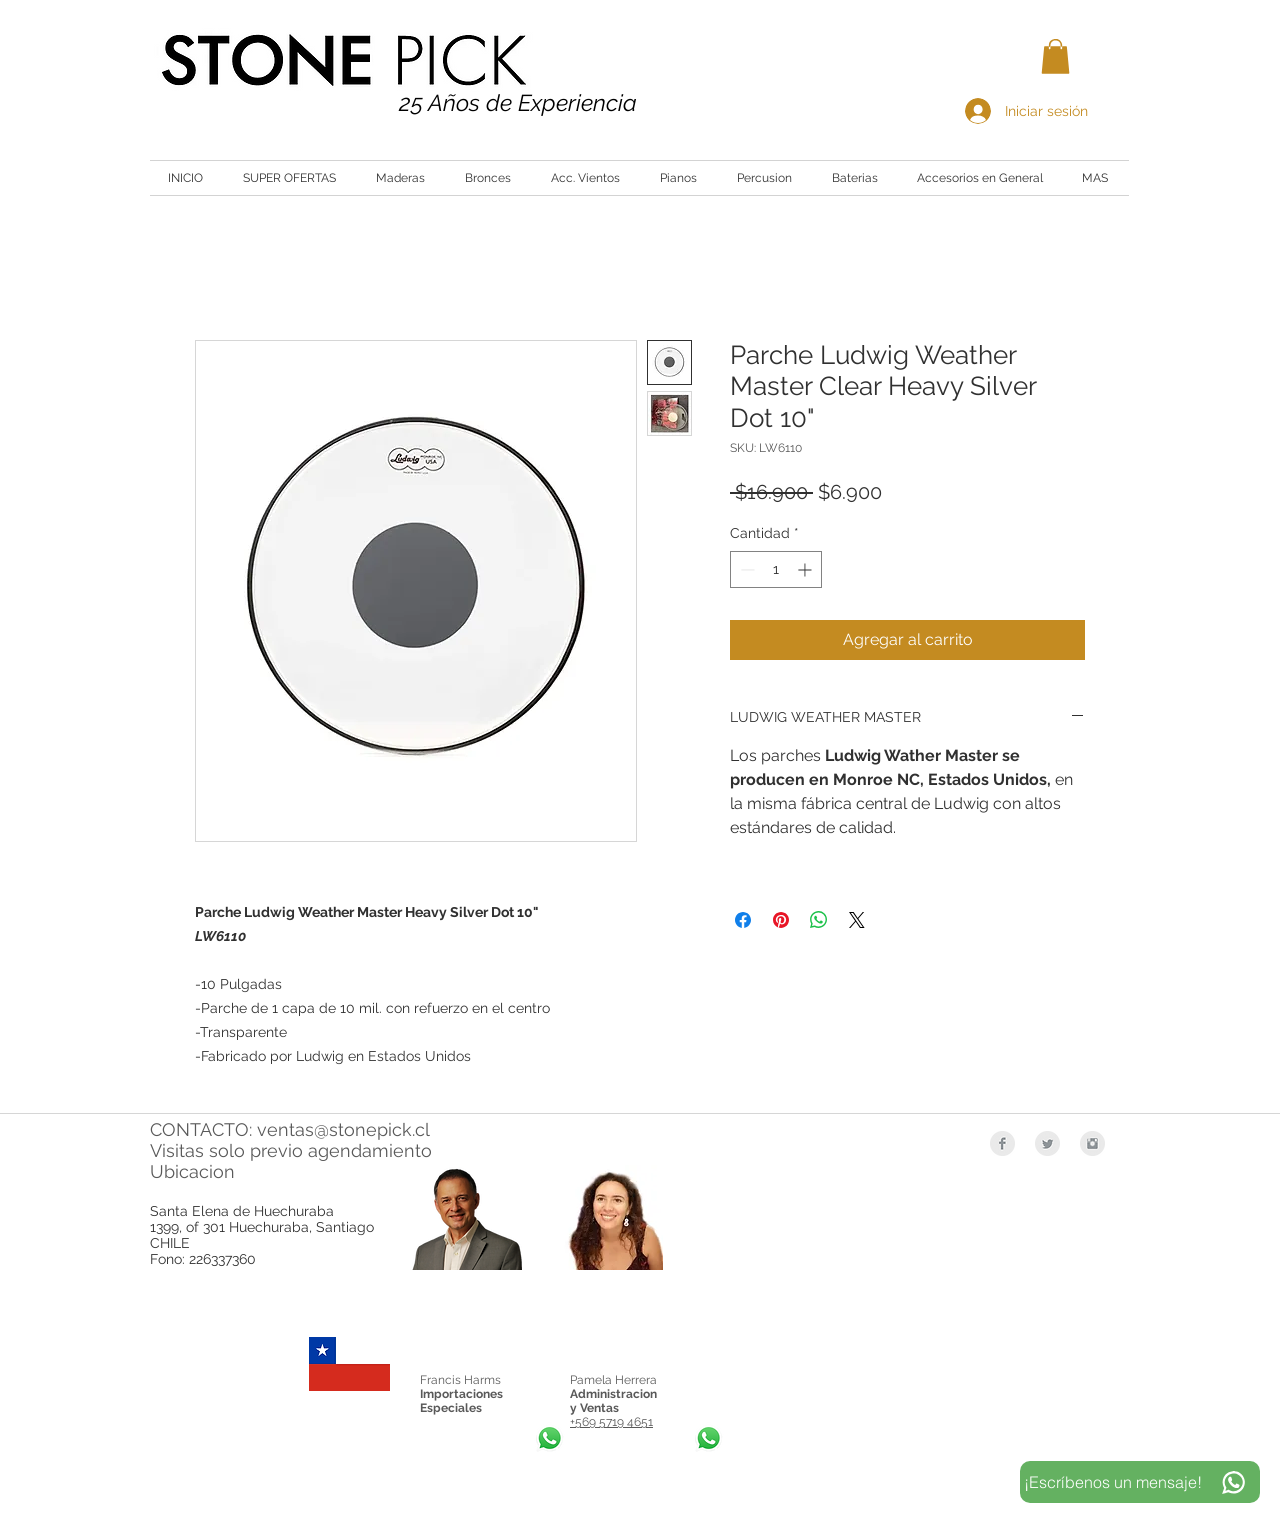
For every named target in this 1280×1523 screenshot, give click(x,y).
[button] (1055, 56)
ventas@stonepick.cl (343, 1129)
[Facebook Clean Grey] (1002, 1143)
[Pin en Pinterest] (781, 920)
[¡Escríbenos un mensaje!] (1140, 1482)
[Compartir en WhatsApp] (819, 920)
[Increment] (806, 569)
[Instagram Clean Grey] (1092, 1143)
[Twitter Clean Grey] (1047, 1143)
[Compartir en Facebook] (743, 920)
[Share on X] (857, 920)
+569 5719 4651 (611, 1422)
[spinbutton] (776, 569)
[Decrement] (745, 569)
